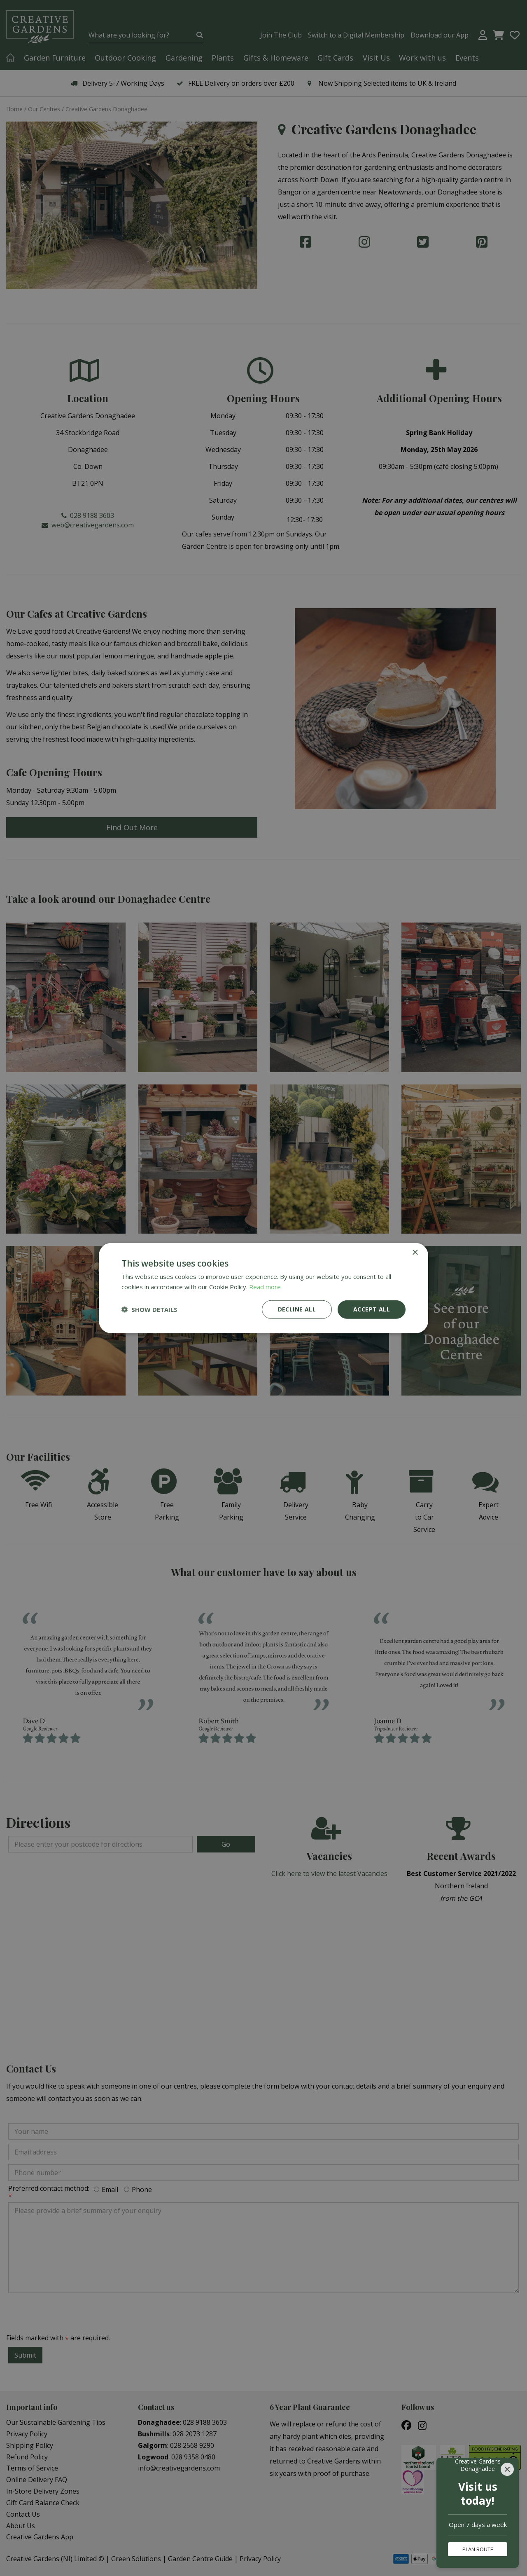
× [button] (415, 1253)
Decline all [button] (297, 1309)
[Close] (507, 2469)
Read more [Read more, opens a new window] (265, 1287)
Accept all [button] (371, 1309)
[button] (149, 1309)
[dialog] (263, 1288)
